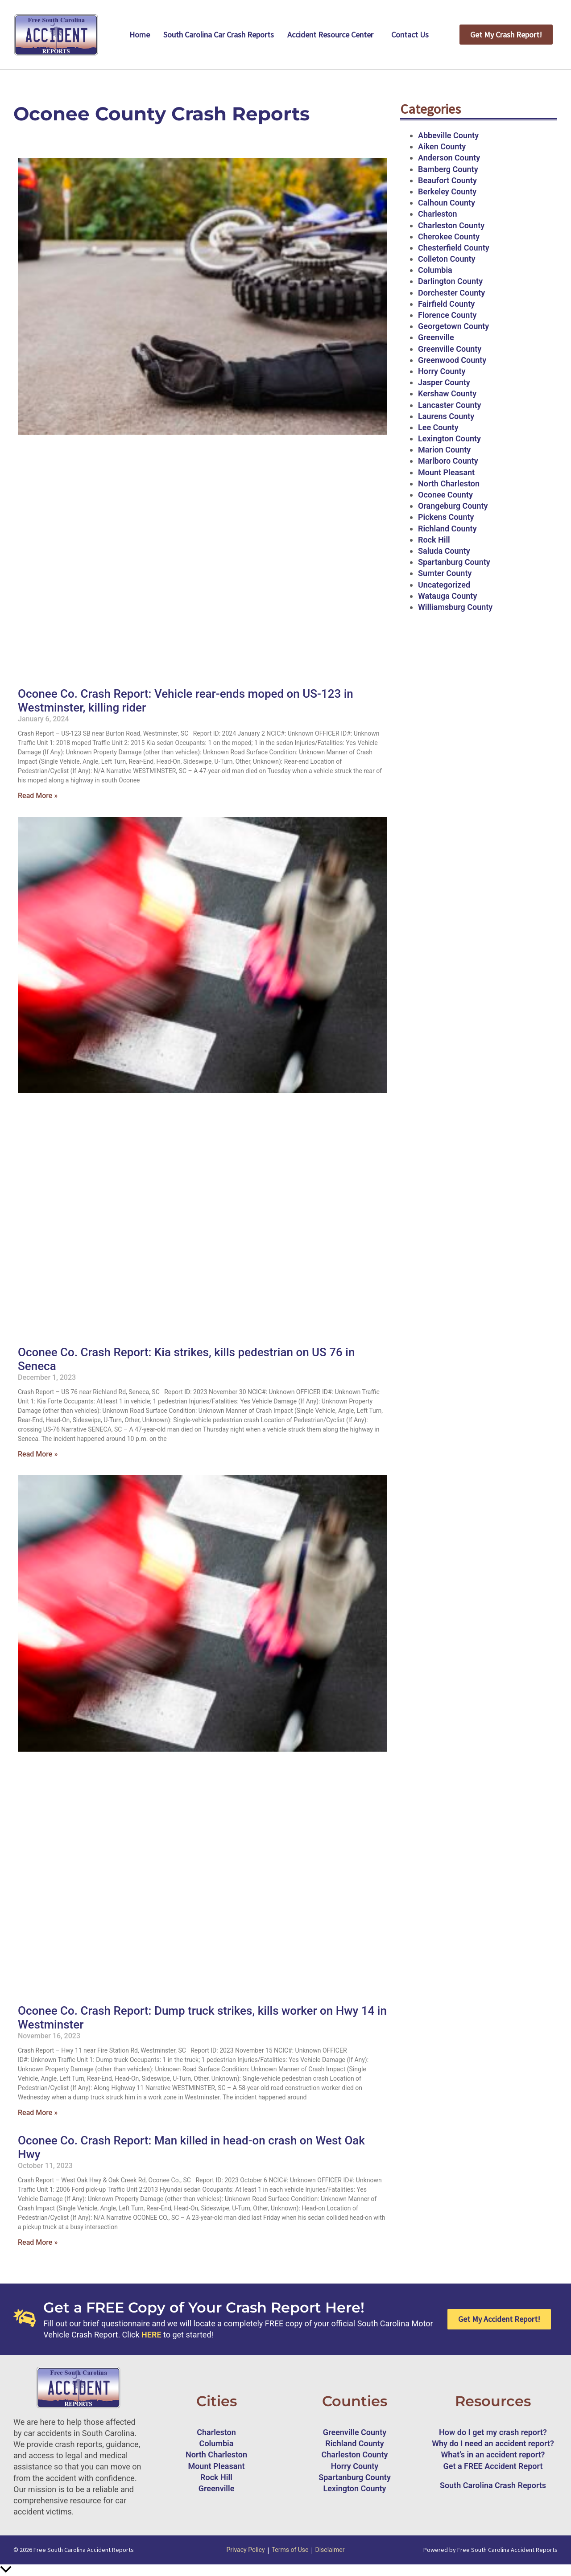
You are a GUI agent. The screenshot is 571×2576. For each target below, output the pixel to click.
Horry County (442, 371)
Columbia (435, 270)
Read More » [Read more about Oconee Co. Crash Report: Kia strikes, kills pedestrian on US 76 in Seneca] (38, 1454)
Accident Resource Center (330, 34)
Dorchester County (451, 292)
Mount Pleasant (446, 472)
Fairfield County (446, 304)
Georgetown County (453, 326)
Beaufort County (447, 180)
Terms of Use (290, 2549)
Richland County (447, 528)
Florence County (447, 315)
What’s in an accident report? (493, 2454)
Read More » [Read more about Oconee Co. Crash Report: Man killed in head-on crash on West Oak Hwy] (38, 2242)
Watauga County (447, 596)
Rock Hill (434, 539)
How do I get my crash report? (493, 2432)
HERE (151, 2334)
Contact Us (410, 34)
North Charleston (449, 483)
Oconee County (445, 494)
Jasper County (444, 382)
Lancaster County (449, 405)
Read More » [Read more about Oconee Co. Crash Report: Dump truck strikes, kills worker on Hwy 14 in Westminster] (38, 2112)
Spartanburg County (454, 562)
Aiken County (442, 146)
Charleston (437, 213)
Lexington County (449, 438)
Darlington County (450, 281)
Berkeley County (447, 191)
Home (139, 34)
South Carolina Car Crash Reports (218, 34)
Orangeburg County (453, 505)
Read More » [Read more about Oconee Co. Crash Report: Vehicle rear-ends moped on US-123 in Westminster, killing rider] (38, 795)
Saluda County (444, 551)
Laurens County (446, 416)
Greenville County (449, 349)
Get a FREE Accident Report (493, 2466)
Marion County (444, 449)
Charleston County (451, 225)
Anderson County (449, 157)
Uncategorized (444, 584)
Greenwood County (452, 360)
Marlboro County (448, 460)
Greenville (436, 337)
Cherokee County (449, 236)
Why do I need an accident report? (493, 2443)
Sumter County (445, 573)
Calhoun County (446, 202)
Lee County (438, 427)
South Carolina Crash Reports (493, 2485)
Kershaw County (447, 393)
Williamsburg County (455, 607)
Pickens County (446, 517)
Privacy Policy (245, 2549)
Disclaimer (330, 2549)
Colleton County (447, 258)
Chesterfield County (453, 247)
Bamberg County (448, 169)
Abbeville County (448, 135)
